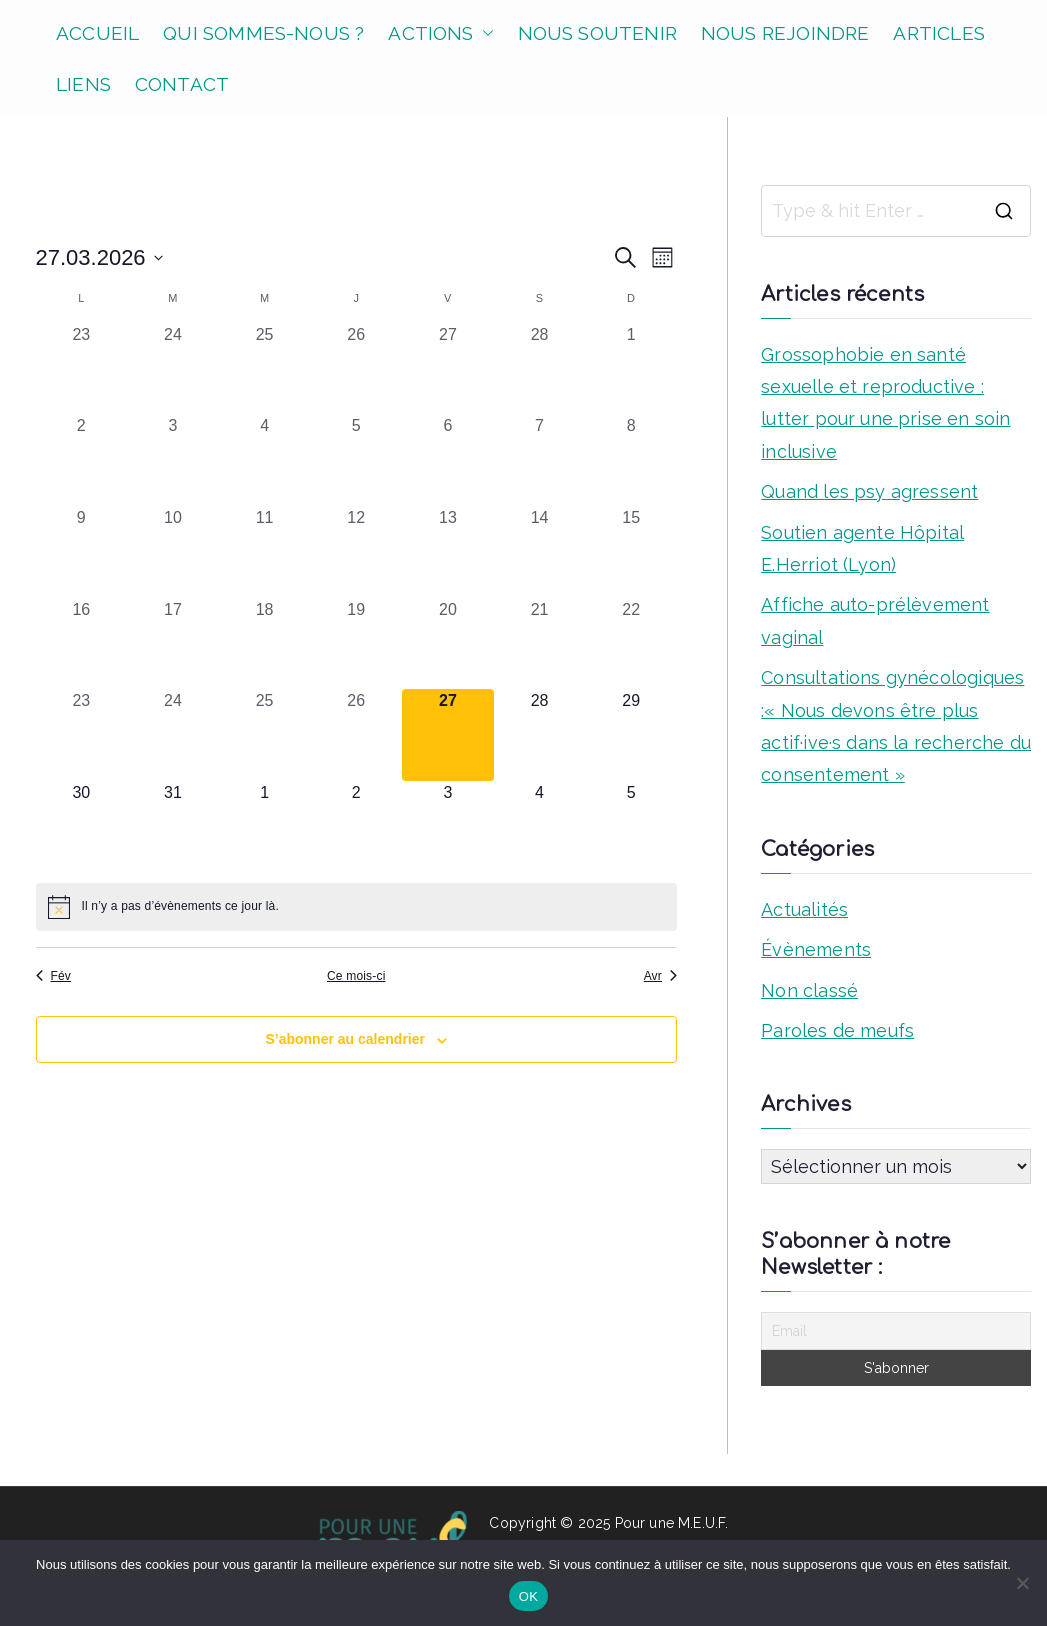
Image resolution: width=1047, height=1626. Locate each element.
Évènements (816, 949)
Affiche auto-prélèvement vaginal (875, 620)
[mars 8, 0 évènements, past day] (631, 460)
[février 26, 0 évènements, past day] (356, 369)
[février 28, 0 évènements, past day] (540, 369)
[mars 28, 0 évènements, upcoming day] (540, 735)
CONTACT (182, 84)
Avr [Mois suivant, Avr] (660, 976)
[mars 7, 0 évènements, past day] (540, 460)
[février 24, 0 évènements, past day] (173, 369)
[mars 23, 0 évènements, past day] (82, 735)
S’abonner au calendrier (345, 1039)
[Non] (1022, 1583)
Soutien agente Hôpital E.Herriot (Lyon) (862, 548)
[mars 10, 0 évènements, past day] (173, 552)
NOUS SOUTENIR (597, 33)
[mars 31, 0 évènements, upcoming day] (173, 827)
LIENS (83, 84)
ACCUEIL (97, 33)
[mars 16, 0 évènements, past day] (82, 644)
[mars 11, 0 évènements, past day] (265, 552)
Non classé (809, 990)
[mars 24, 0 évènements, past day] (173, 735)
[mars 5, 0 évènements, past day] (356, 460)
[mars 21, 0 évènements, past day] (540, 644)
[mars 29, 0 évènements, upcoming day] (631, 735)
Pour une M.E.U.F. (672, 1523)
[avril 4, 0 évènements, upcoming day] (540, 827)
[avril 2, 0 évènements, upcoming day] (356, 827)
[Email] (896, 1331)
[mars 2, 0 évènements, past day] (82, 460)
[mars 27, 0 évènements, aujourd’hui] (448, 735)
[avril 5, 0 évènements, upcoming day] (631, 827)
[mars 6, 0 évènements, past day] (448, 460)
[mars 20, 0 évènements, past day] (448, 644)
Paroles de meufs (837, 1030)
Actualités (804, 909)
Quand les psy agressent (869, 491)
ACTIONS (440, 33)
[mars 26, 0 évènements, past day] (356, 735)
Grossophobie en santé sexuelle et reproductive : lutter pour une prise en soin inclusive (885, 403)
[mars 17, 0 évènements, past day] (173, 644)
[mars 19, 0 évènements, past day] (356, 644)
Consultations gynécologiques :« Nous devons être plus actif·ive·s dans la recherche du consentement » (896, 726)
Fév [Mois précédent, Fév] (54, 976)
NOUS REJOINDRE (785, 33)
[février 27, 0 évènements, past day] (448, 369)
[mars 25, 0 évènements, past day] (265, 735)
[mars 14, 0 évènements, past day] (540, 552)
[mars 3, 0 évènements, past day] (173, 460)
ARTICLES (938, 33)
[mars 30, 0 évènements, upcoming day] (82, 827)
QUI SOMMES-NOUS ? (263, 33)
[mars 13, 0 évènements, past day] (448, 552)
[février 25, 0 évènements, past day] (265, 369)
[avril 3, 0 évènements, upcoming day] (448, 827)
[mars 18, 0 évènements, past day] (265, 644)
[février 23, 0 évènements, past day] (82, 369)
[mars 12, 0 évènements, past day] (356, 552)
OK (528, 1596)
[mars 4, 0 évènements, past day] (265, 460)
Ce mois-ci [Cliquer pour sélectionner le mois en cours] (356, 976)
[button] (484, 33)
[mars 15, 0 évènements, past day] (631, 552)
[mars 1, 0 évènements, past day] (631, 369)
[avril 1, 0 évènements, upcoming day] (265, 827)
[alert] (357, 907)
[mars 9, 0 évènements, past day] (82, 552)
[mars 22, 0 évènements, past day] (631, 644)
